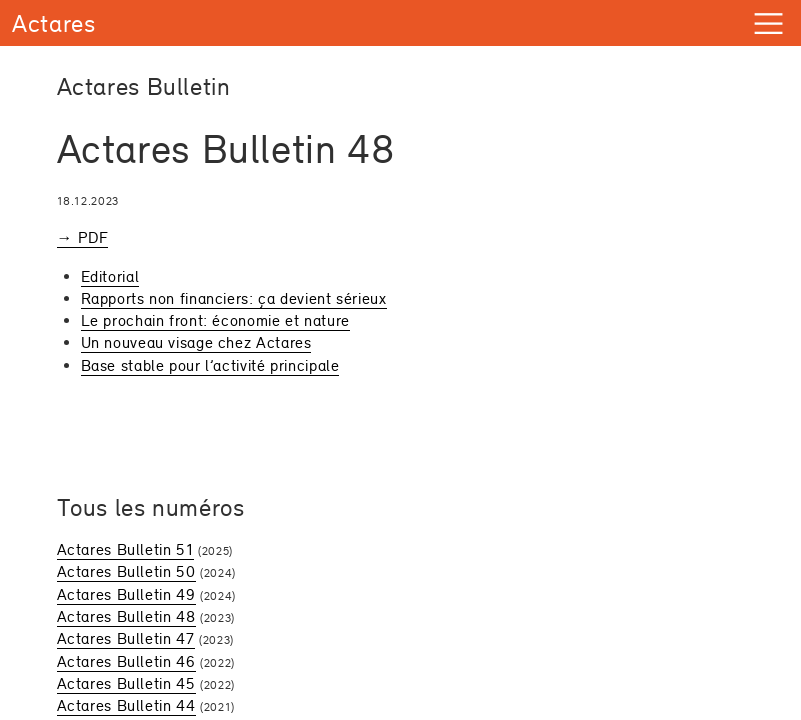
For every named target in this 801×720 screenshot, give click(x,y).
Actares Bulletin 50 (126, 571)
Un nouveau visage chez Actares (196, 342)
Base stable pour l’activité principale (210, 365)
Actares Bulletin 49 (126, 594)
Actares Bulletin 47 (126, 638)
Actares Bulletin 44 (126, 705)
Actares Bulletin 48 (126, 616)
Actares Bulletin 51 (125, 549)
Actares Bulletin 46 (126, 661)
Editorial (110, 276)
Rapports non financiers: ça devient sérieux (234, 298)
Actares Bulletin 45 (126, 683)
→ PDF (83, 237)
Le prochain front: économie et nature (215, 320)
